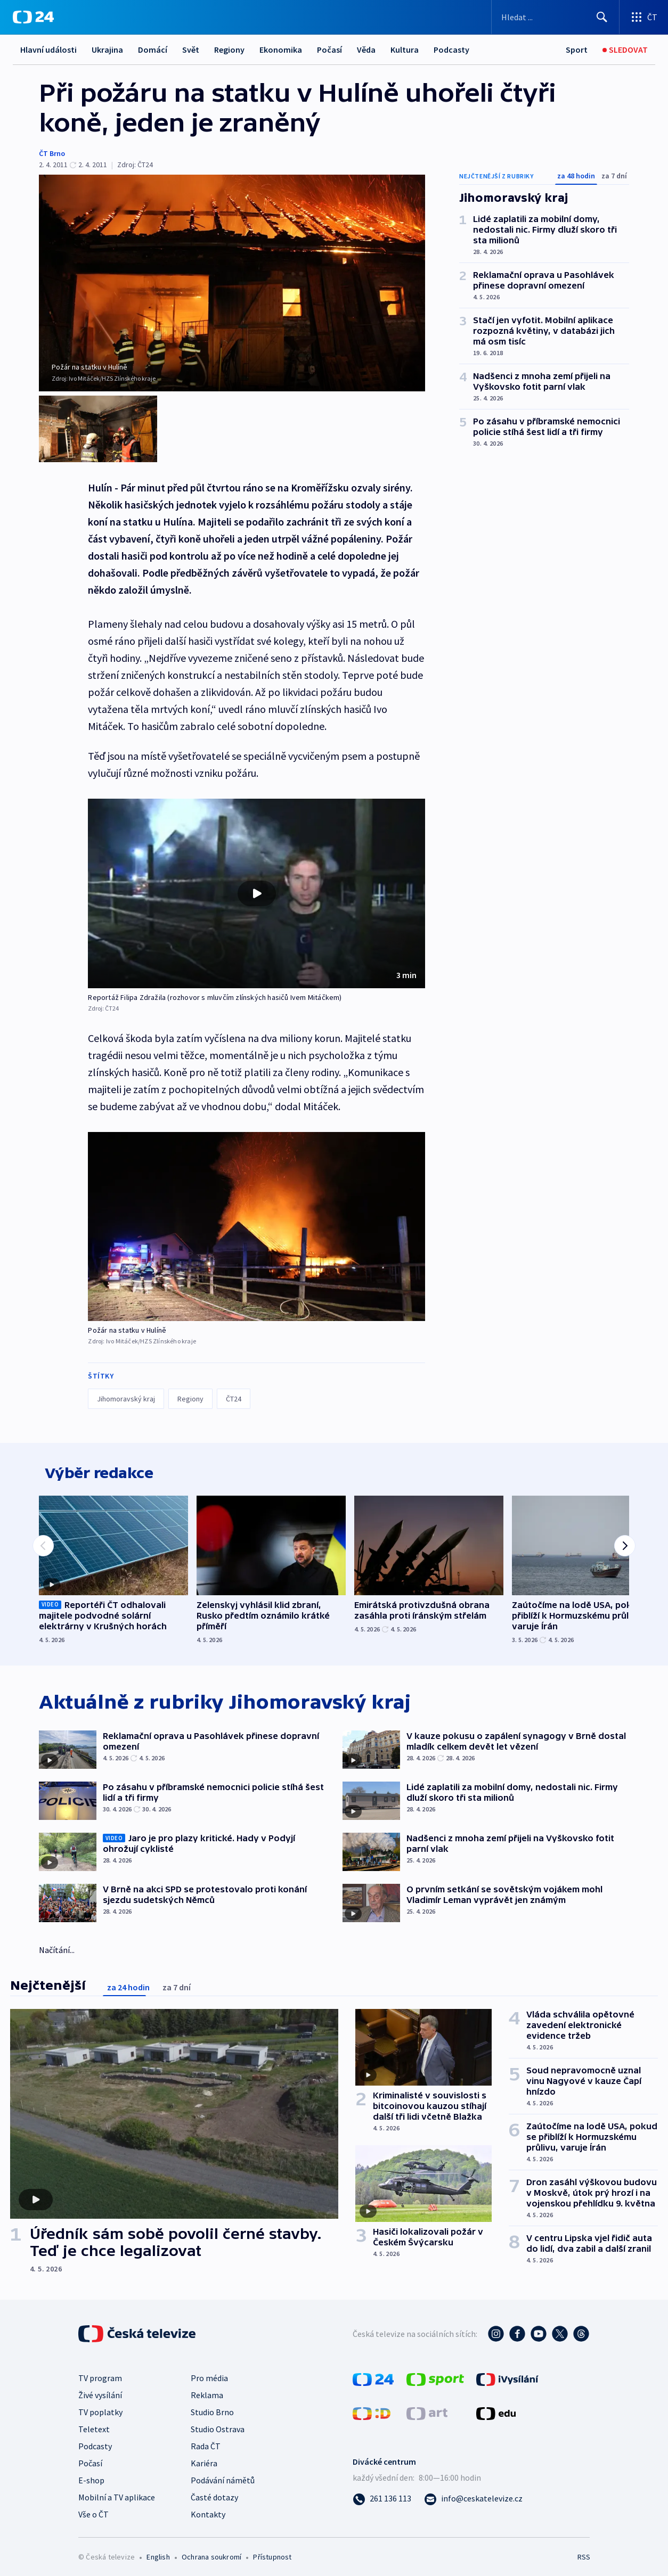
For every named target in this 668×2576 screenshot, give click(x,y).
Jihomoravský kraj (126, 1386)
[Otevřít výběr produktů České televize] (644, 17)
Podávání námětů (223, 2476)
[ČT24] (33, 17)
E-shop (91, 2476)
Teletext (94, 2424)
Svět (190, 49)
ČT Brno (52, 153)
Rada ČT (206, 2441)
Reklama (207, 2390)
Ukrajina (107, 49)
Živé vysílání (100, 2390)
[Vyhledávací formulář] (555, 17)
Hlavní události (48, 49)
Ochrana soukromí (211, 2552)
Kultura (404, 49)
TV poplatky (100, 2407)
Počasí (329, 49)
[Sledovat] (625, 50)
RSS (583, 2552)
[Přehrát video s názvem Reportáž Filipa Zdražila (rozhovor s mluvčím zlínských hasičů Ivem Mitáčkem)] (257, 881)
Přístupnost (272, 2552)
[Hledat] (602, 17)
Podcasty (451, 49)
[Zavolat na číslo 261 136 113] (382, 2494)
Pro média (209, 2373)
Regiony (229, 49)
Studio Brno (212, 2407)
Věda (366, 49)
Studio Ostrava (218, 2424)
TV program (100, 2373)
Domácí (152, 49)
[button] (256, 881)
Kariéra (204, 2459)
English (157, 2552)
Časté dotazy (214, 2493)
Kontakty (208, 2510)
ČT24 (233, 1386)
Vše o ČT (93, 2510)
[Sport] (576, 50)
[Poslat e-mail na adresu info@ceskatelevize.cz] (473, 2494)
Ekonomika (280, 49)
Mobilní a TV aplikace (116, 2493)
